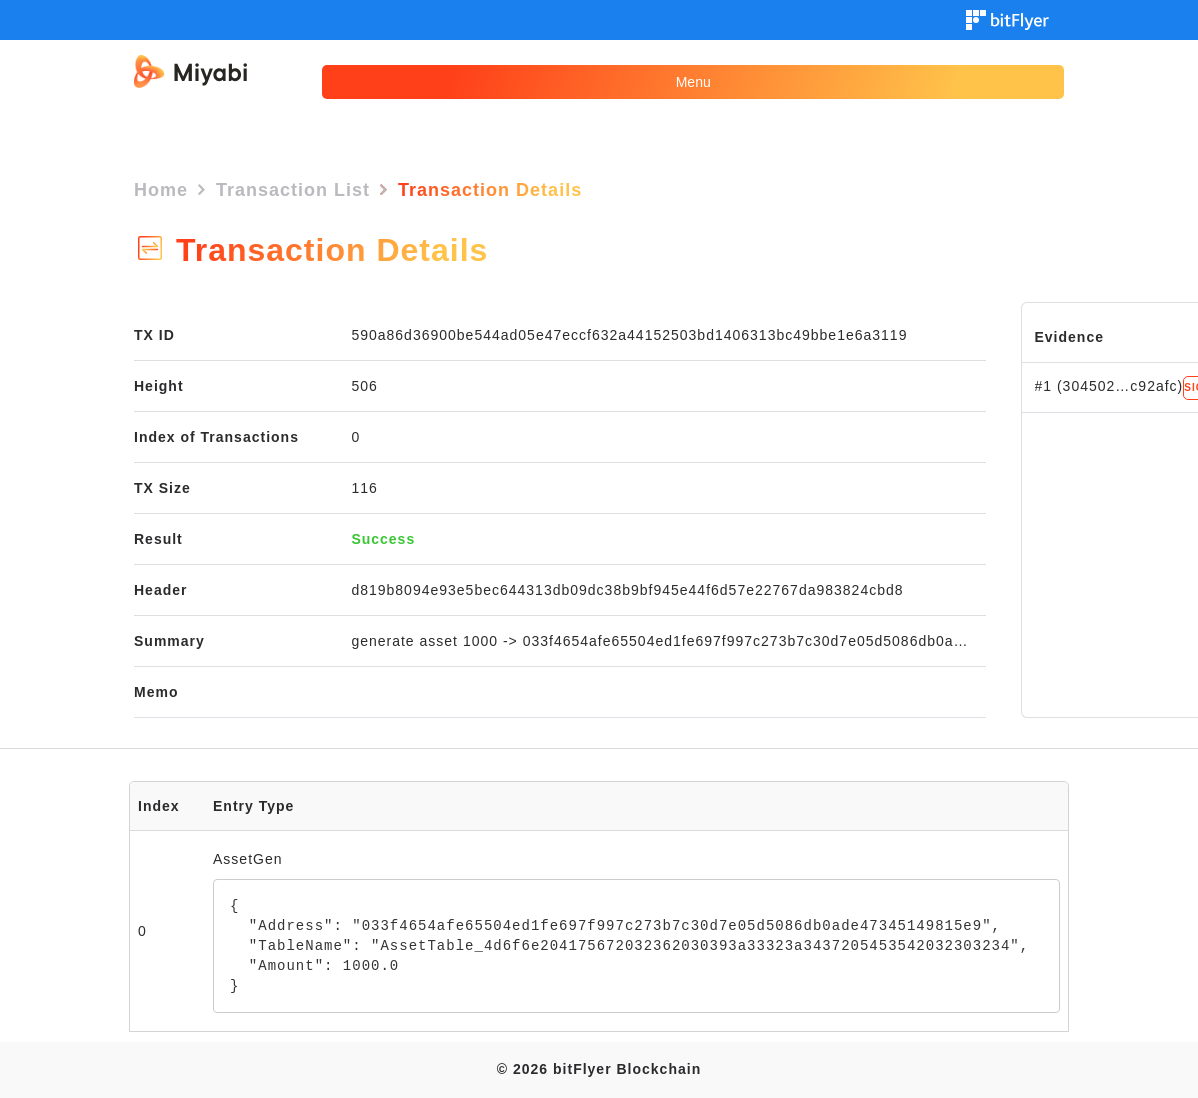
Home (161, 190)
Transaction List (293, 190)
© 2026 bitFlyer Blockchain (599, 1069)
